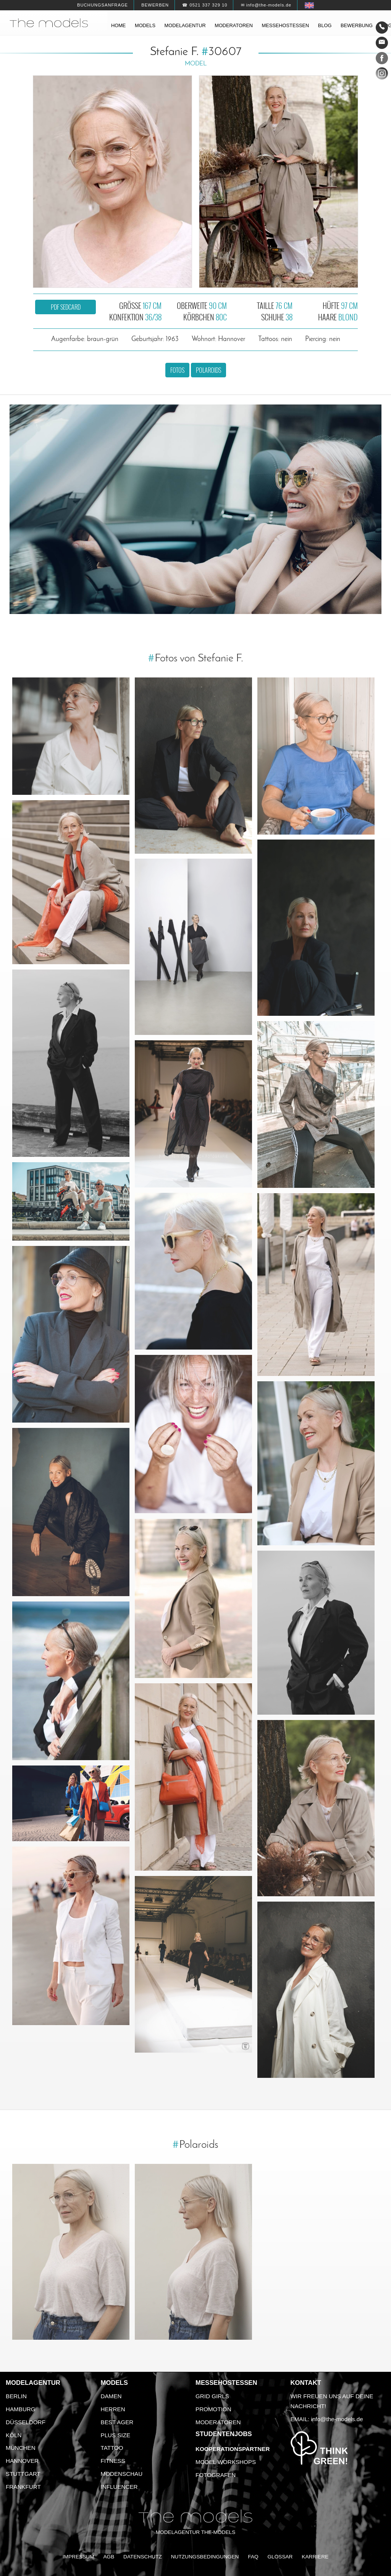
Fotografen (216, 2475)
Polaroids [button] (208, 370)
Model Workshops (226, 2462)
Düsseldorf (25, 2422)
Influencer (119, 2486)
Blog (325, 25)
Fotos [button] (177, 370)
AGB (108, 2557)
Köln (13, 2435)
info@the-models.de (337, 2419)
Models (145, 25)
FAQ (253, 2557)
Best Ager (117, 2422)
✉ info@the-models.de (266, 5)
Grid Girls (212, 2396)
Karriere (315, 2557)
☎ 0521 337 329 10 (204, 5)
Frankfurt (23, 2486)
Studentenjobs (224, 2434)
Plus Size (116, 2435)
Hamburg (21, 2409)
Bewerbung (357, 25)
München (21, 2447)
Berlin (16, 2396)
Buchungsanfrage (102, 5)
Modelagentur (185, 25)
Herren (113, 2409)
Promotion (213, 2409)
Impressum (78, 2557)
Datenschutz (142, 2557)
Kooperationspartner (233, 2449)
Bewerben (155, 5)
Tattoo (112, 2447)
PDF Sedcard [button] (66, 307)
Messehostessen (285, 25)
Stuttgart (23, 2473)
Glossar (279, 2557)
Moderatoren (234, 25)
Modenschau (122, 2473)
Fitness (113, 2460)
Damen (111, 2396)
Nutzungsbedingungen (205, 2557)
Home (118, 25)
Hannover (22, 2460)
